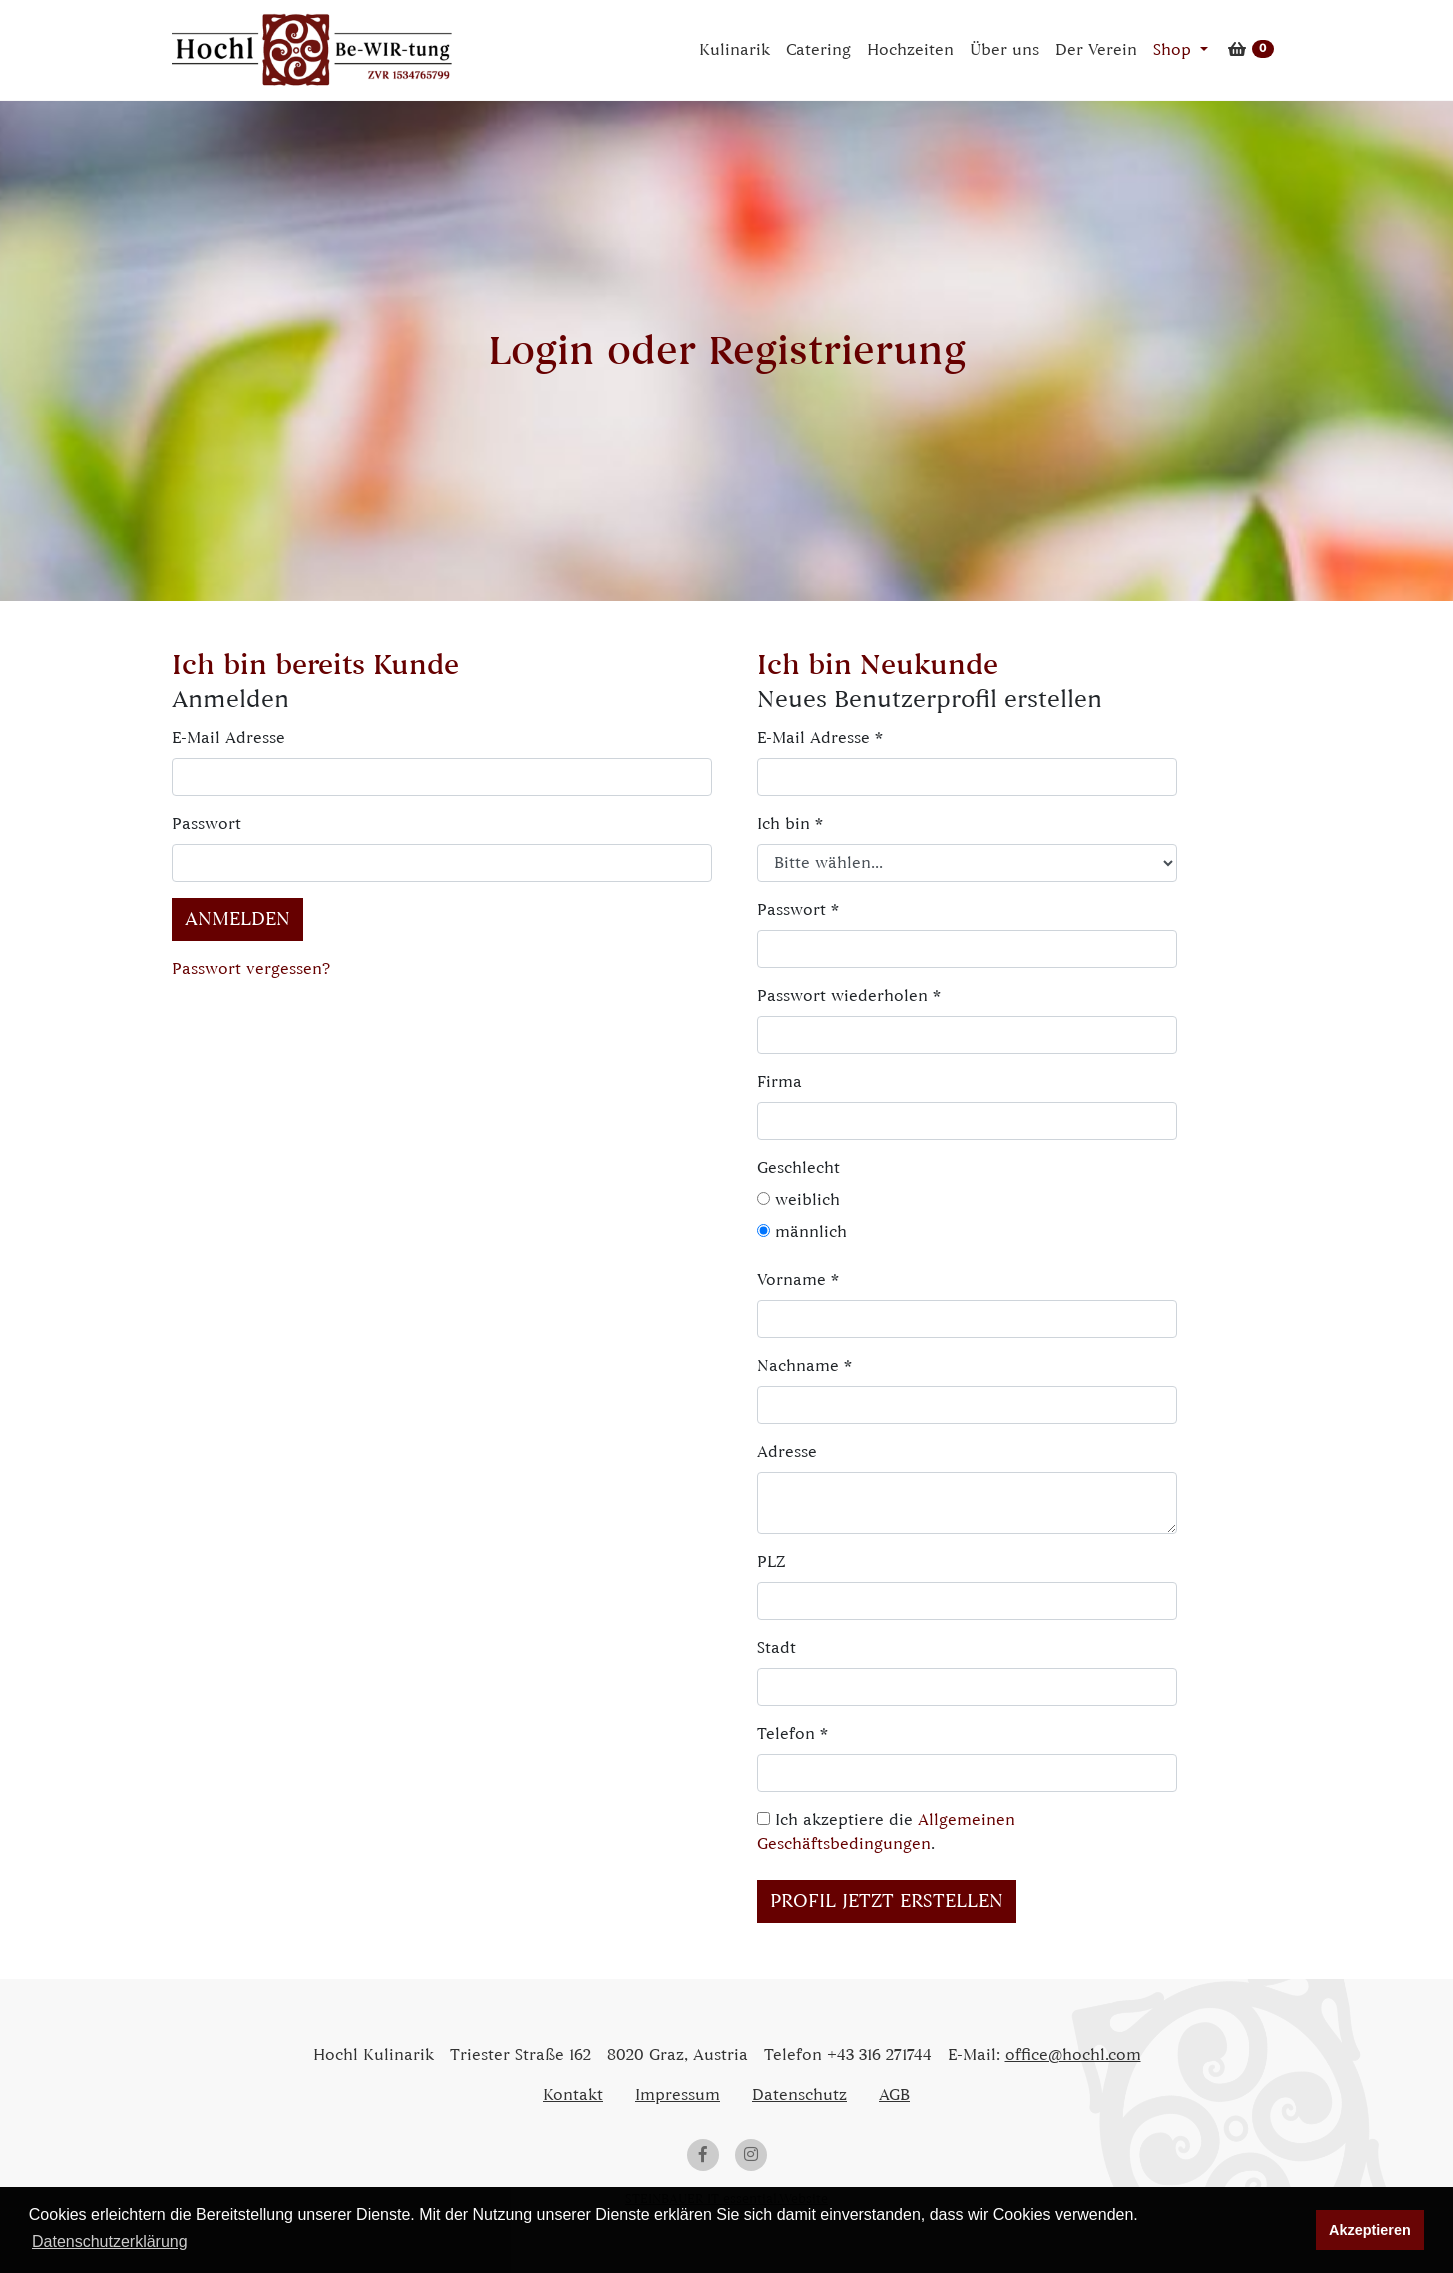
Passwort (206, 824)
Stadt (776, 1648)
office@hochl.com (1073, 2055)
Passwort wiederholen (849, 996)
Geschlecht (794, 1168)
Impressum (677, 2095)
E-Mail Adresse (228, 738)
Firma (779, 1082)
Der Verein (1096, 50)
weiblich (798, 1200)
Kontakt (573, 2095)
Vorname (798, 1280)
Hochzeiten (910, 50)
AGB (894, 2095)
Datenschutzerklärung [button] (110, 2241)
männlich (802, 1232)
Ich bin (790, 824)
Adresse (787, 1452)
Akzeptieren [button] (1370, 2230)
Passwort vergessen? (251, 969)
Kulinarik (734, 50)
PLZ (771, 1562)
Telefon (792, 1734)
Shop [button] (1174, 50)
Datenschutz (799, 2095)
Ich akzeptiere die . (886, 1832)
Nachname (804, 1366)
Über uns (1004, 50)
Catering (818, 50)
